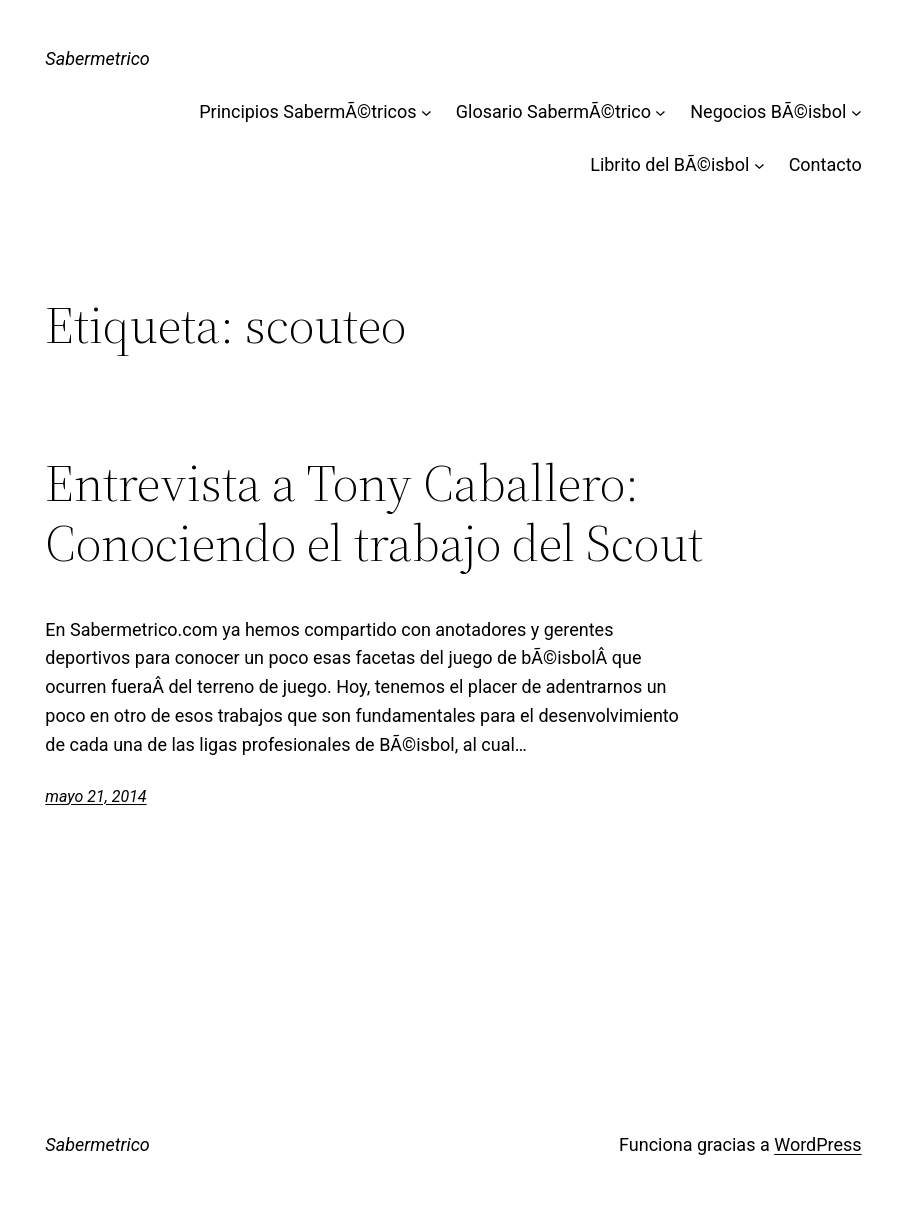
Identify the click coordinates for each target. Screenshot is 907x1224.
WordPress (817, 1144)
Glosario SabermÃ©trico (553, 111)
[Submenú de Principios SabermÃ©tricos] (426, 112)
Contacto (825, 164)
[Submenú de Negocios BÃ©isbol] (856, 112)
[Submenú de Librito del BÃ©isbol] (759, 165)
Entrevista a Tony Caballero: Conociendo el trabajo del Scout (374, 513)
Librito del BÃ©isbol (669, 164)
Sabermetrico (97, 58)
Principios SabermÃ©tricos (307, 111)
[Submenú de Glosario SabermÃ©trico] (660, 112)
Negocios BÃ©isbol (768, 111)
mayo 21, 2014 (95, 796)
